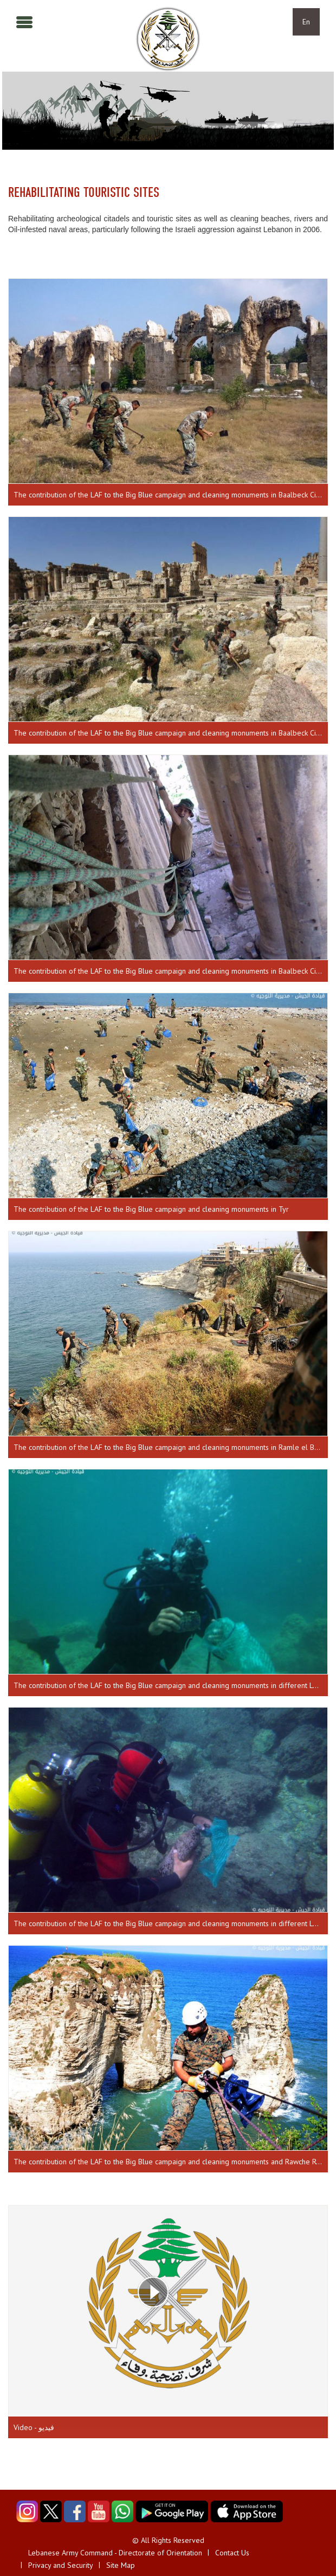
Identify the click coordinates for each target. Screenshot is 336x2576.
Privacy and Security (60, 2565)
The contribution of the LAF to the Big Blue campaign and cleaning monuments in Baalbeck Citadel (171, 495)
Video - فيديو (34, 2427)
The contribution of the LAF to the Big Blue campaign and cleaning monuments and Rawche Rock (170, 2161)
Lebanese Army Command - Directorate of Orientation (115, 2553)
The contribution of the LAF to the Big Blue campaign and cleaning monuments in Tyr (151, 1209)
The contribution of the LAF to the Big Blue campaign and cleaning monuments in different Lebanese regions (171, 1685)
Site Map (120, 2565)
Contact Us (232, 2553)
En (306, 22)
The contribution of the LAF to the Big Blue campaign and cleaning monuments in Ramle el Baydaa (171, 1447)
